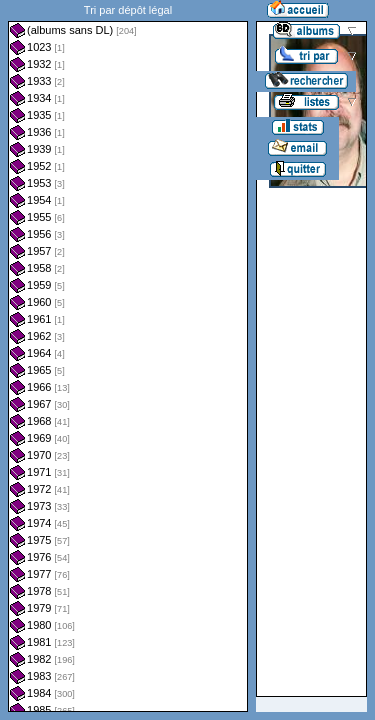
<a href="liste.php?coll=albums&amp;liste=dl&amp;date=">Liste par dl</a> (128, 356)
